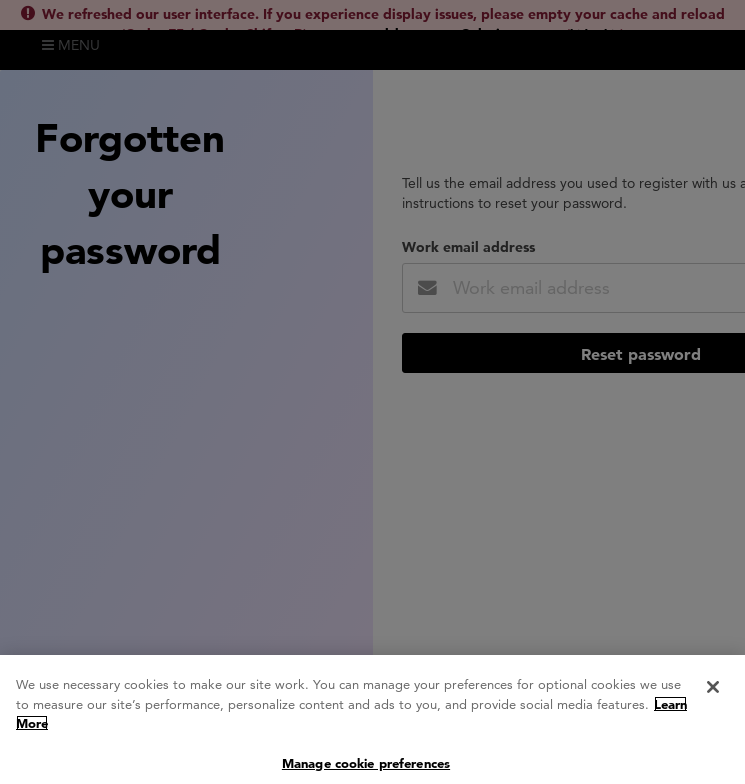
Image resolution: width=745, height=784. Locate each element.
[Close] (713, 692)
